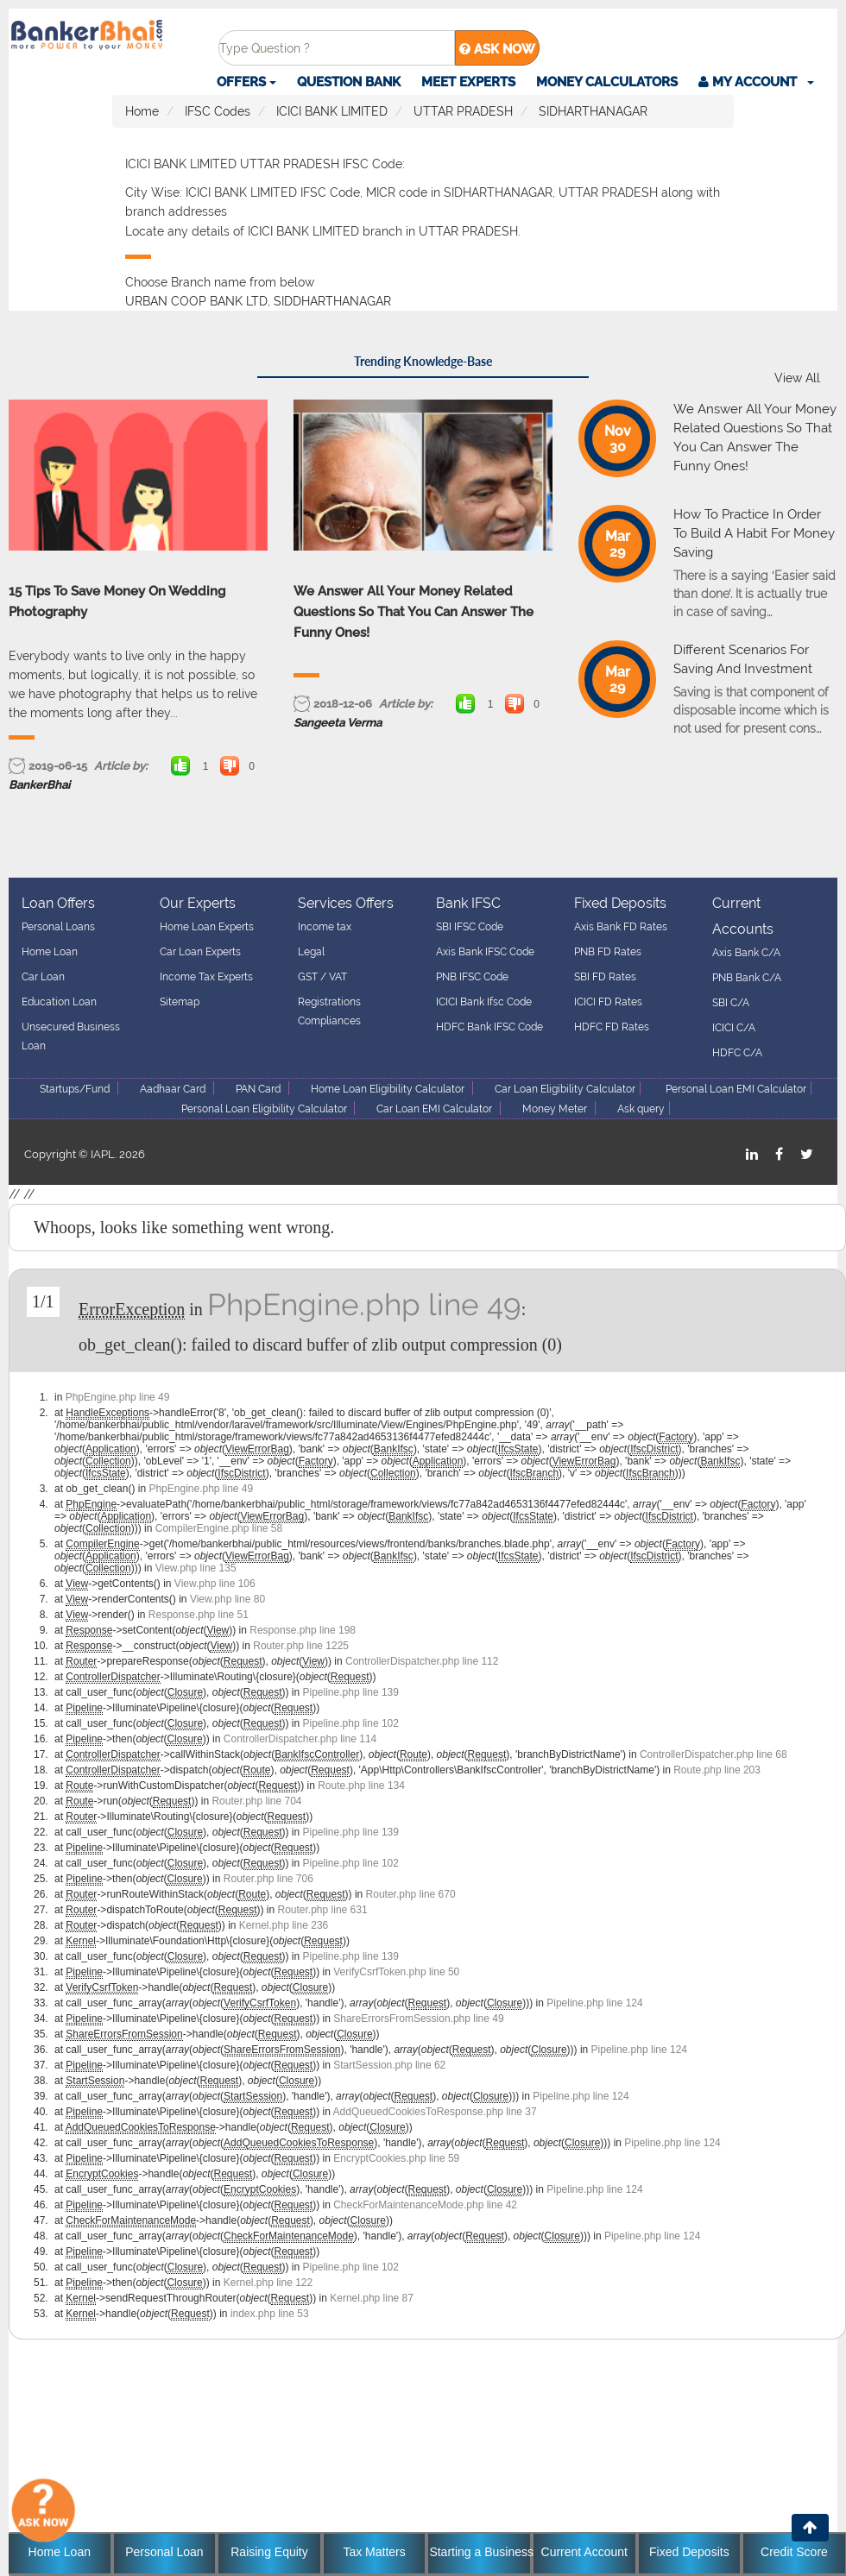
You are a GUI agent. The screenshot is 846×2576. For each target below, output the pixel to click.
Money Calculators (607, 82)
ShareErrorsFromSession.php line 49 (418, 2018)
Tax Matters (374, 2552)
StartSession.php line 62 (389, 2065)
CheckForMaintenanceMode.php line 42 (425, 2205)
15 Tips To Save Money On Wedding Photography (117, 601)
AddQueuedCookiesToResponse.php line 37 (435, 2112)
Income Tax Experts (206, 977)
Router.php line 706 (268, 1879)
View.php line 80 (227, 1599)
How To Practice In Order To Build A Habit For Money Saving (754, 533)
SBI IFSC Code (469, 927)
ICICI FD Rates (608, 1002)
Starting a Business (479, 2552)
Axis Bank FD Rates (620, 927)
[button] (756, 82)
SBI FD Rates (605, 977)
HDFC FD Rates (611, 1027)
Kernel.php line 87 (372, 2298)
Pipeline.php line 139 (351, 1692)
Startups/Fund (75, 1089)
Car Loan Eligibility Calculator (565, 1089)
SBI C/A (730, 1003)
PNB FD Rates (607, 952)
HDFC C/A (737, 1053)
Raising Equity (269, 2552)
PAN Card (258, 1089)
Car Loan (43, 977)
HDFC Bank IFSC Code (489, 1027)
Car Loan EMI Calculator (434, 1109)
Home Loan (50, 952)
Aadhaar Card (172, 1089)
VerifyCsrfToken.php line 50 (396, 1972)
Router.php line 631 (323, 1910)
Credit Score (794, 2552)
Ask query (641, 1109)
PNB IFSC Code (472, 977)
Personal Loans (58, 927)
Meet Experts (468, 82)
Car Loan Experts (200, 952)
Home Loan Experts (207, 927)
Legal (311, 952)
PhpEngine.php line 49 (364, 1304)
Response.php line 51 (198, 1615)
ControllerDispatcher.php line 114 (300, 1739)
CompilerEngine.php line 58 (218, 1528)
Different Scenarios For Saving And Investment (742, 659)
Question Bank (349, 82)
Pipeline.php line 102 (351, 1723)
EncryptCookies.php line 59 (396, 2158)
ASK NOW (497, 49)
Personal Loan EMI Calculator (736, 1089)
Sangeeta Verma (338, 722)
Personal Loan (164, 2552)
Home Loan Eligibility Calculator (387, 1089)
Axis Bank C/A (746, 953)
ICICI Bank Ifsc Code (484, 1002)
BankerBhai (39, 784)
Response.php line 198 (302, 1630)
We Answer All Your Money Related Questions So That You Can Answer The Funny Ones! (413, 611)
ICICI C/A (733, 1028)
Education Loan (59, 1002)
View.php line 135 (196, 1568)
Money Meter (554, 1109)
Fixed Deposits (689, 2552)
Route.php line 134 (361, 1785)
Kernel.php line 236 (283, 1925)
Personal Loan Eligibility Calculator (265, 1109)
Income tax (324, 927)
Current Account (584, 2552)
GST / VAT (322, 977)
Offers (246, 82)
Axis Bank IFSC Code (485, 952)
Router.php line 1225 (301, 1646)
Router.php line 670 (411, 1894)
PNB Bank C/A (746, 978)
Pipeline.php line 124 (594, 2003)
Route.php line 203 (717, 1770)
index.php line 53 (269, 2314)
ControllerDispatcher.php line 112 (421, 1661)
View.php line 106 (215, 1584)
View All (797, 378)
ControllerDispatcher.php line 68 (713, 1754)
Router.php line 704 (256, 1801)
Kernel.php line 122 (268, 2283)
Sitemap (179, 1002)
